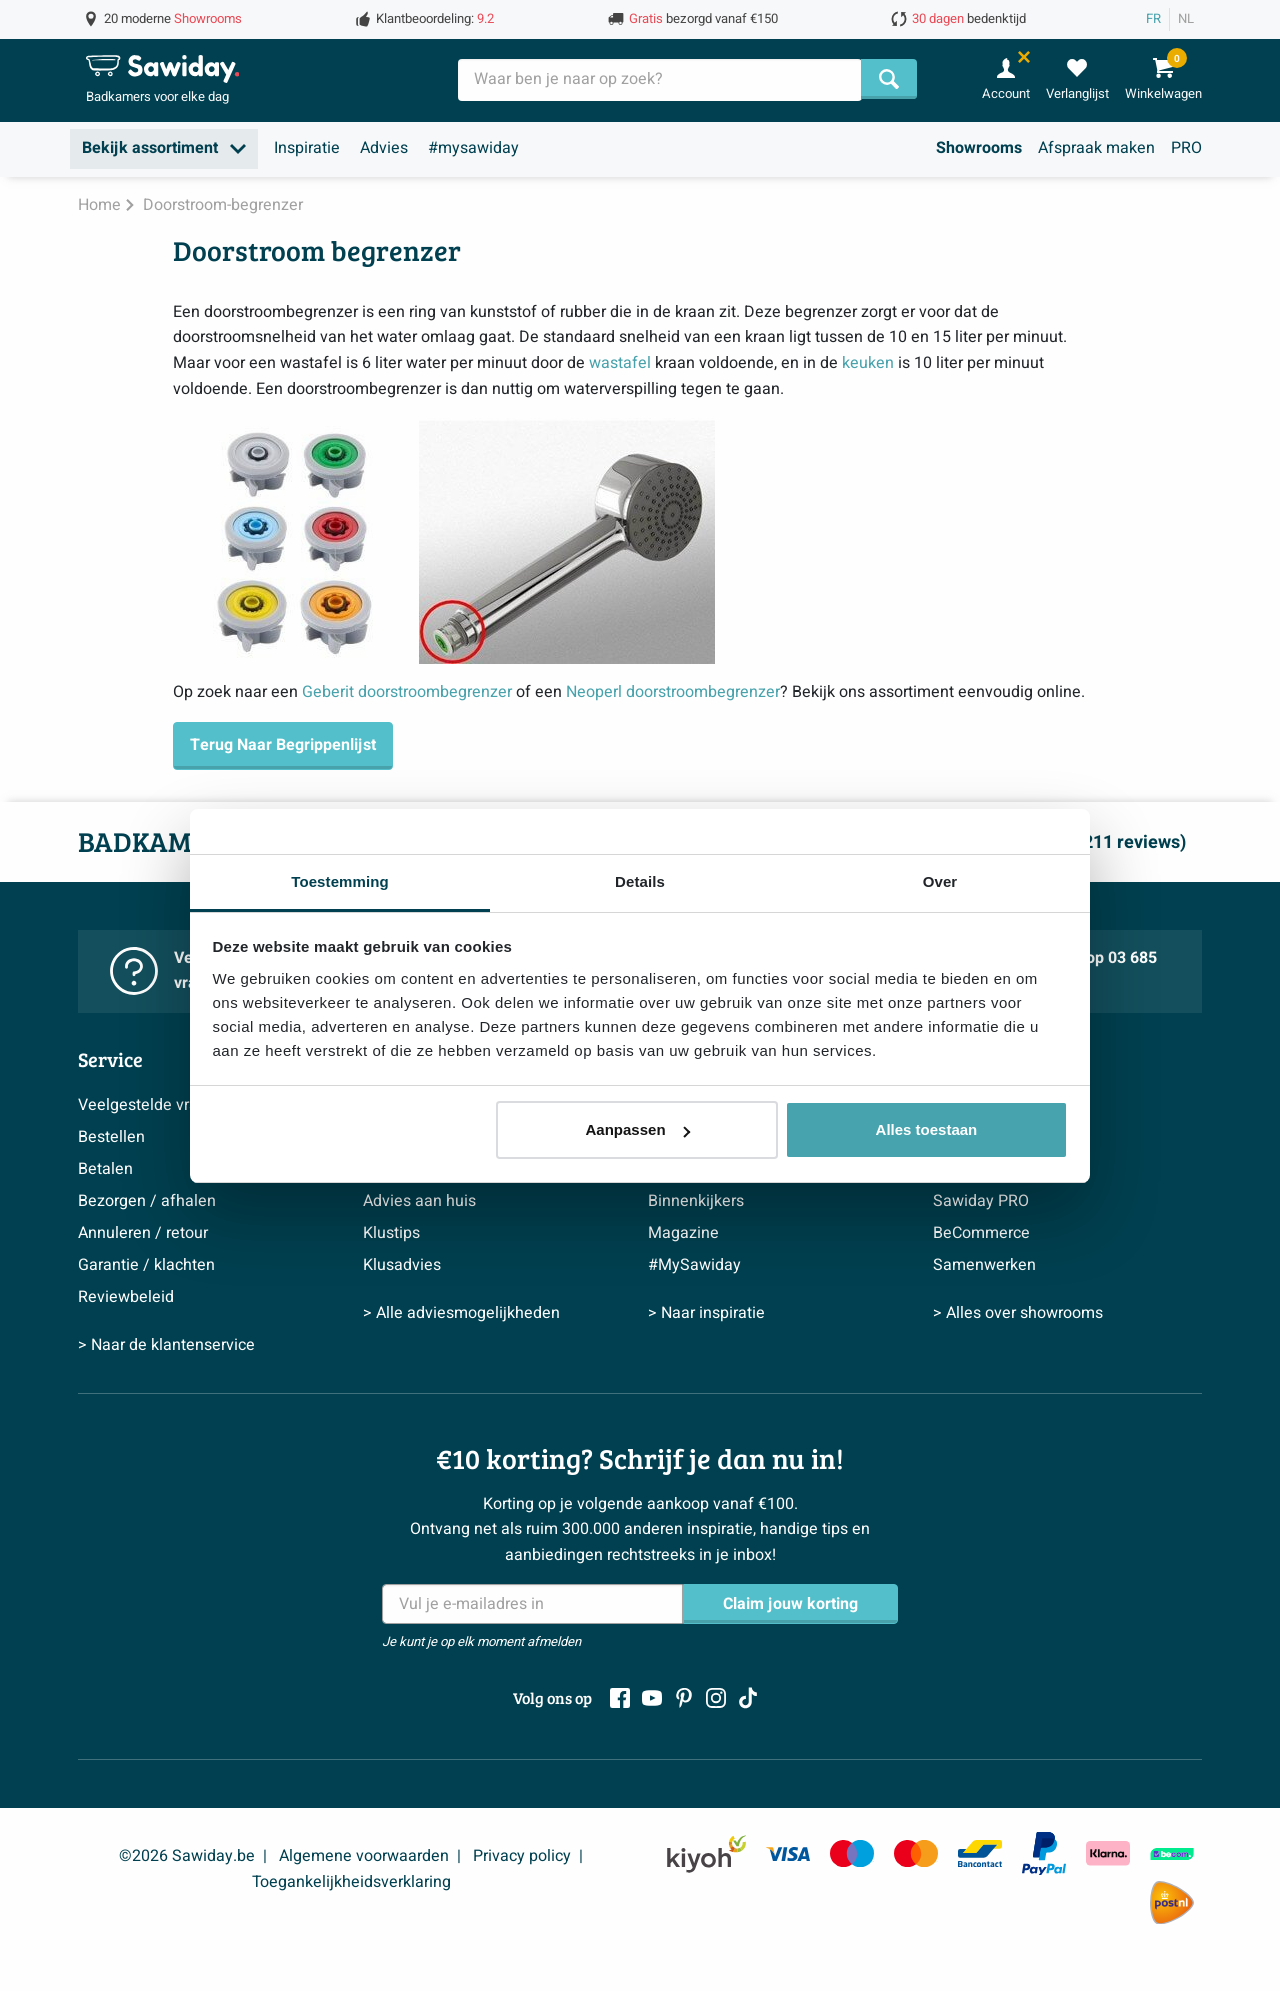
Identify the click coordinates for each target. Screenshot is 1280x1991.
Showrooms (979, 148)
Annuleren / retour (143, 1233)
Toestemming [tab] (340, 881)
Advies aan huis (419, 1201)
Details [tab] (640, 881)
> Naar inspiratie (706, 1313)
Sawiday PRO (981, 1201)
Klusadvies (402, 1265)
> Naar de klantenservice (166, 1345)
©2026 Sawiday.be (187, 1856)
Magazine (683, 1233)
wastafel (620, 363)
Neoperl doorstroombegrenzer (673, 692)
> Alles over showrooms (1018, 1313)
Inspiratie (307, 148)
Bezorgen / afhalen (147, 1201)
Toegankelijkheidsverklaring (351, 1882)
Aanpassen (638, 1129)
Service (110, 1059)
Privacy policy (522, 1856)
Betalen (105, 1169)
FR (1153, 19)
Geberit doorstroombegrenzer (407, 692)
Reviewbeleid (126, 1297)
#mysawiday (473, 148)
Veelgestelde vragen (151, 1105)
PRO (1186, 148)
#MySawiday (694, 1265)
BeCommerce (981, 1233)
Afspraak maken (1096, 148)
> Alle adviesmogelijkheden (461, 1313)
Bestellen (111, 1137)
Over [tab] (940, 881)
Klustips (391, 1233)
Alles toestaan (927, 1129)
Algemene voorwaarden (364, 1856)
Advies (384, 148)
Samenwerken (984, 1265)
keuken (868, 363)
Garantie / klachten (146, 1265)
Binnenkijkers (696, 1201)
